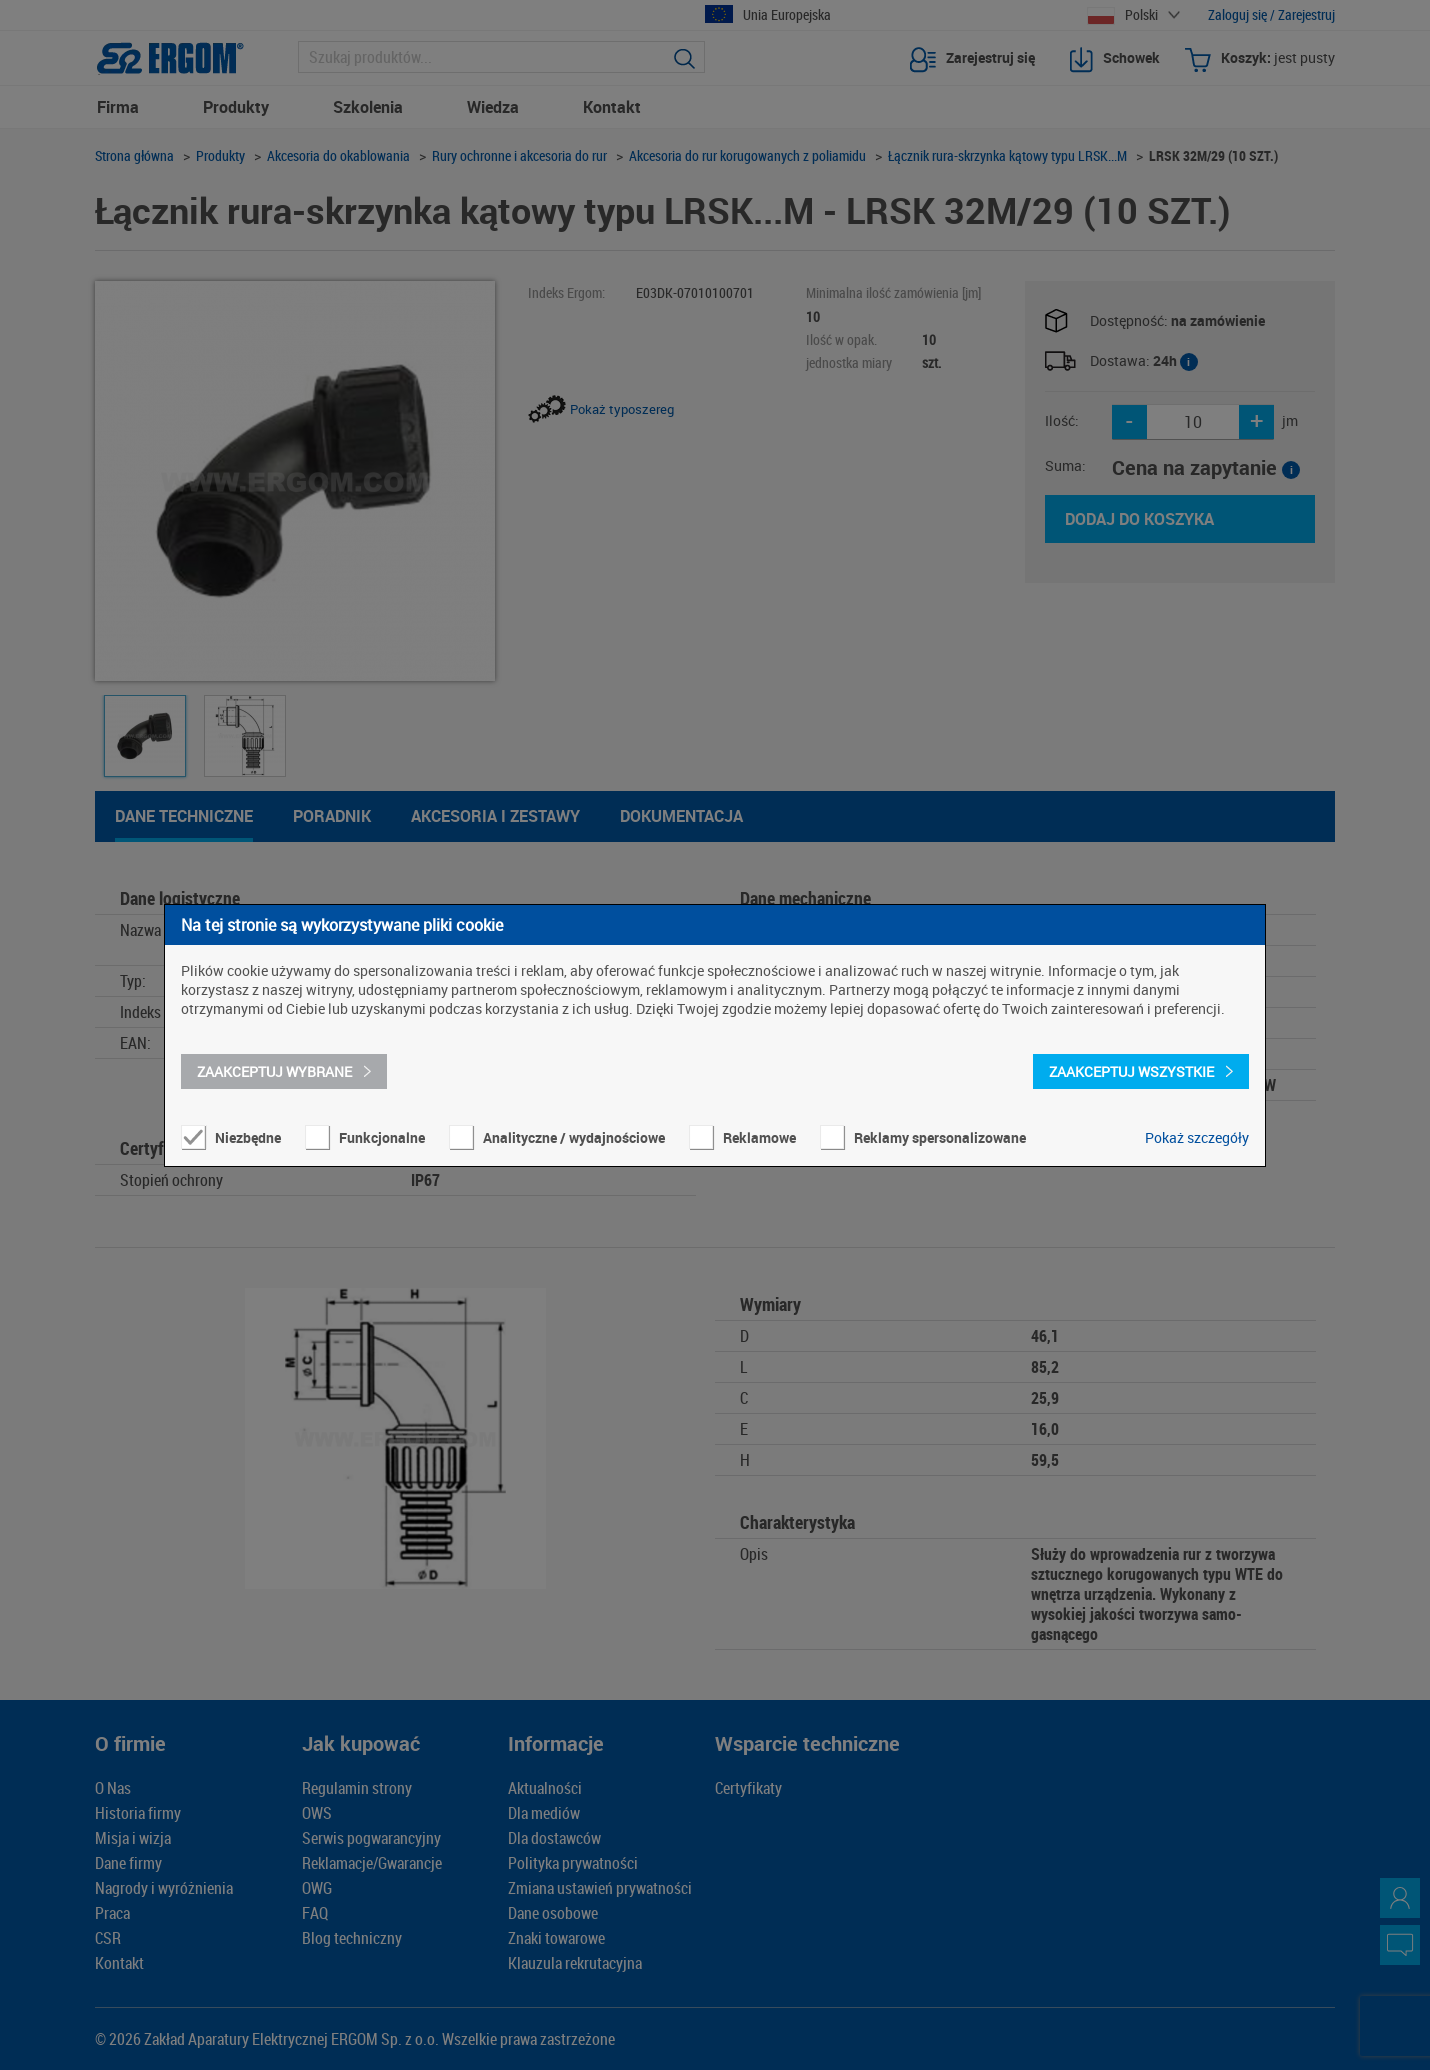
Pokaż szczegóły (1197, 1137)
